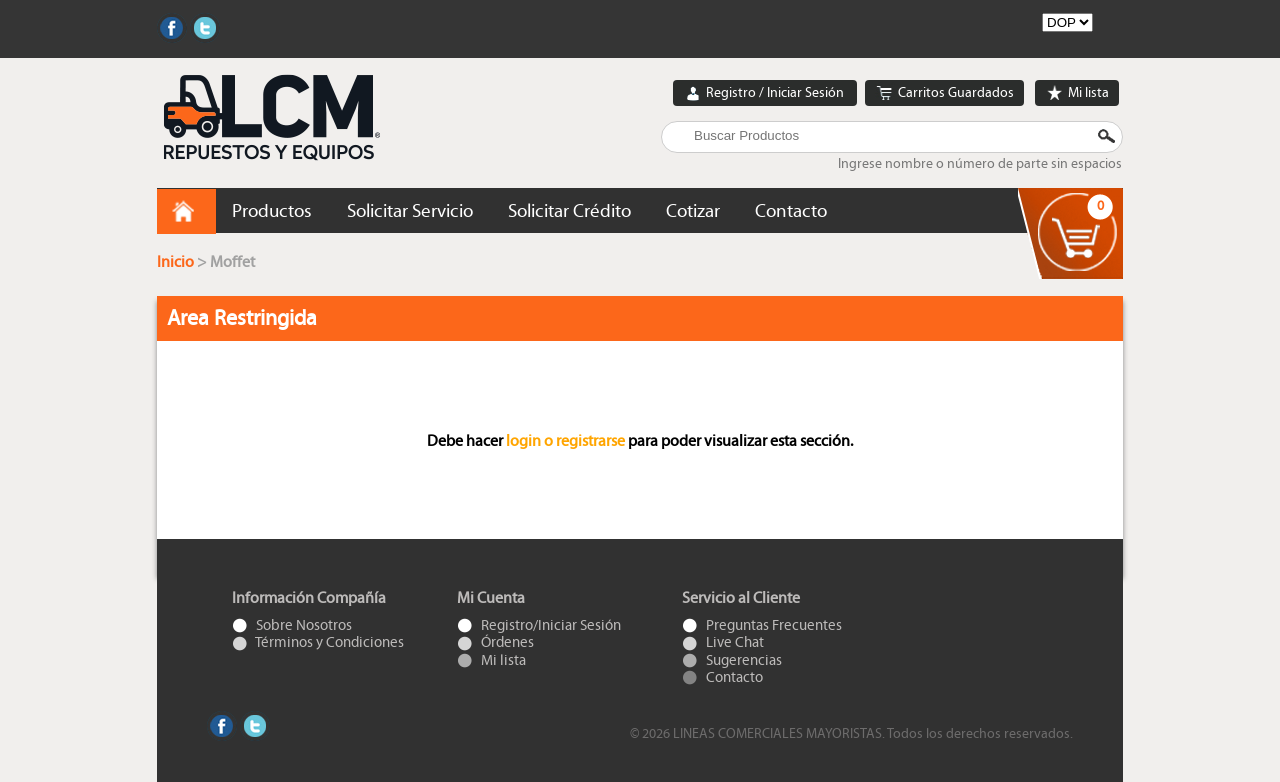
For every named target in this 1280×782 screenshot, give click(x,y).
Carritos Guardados (944, 94)
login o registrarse (565, 441)
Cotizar (693, 211)
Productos (272, 211)
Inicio (177, 262)
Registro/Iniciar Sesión (539, 625)
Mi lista (1077, 94)
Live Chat (723, 642)
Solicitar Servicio (410, 211)
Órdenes (495, 642)
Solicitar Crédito (569, 211)
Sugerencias (732, 660)
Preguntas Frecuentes (762, 625)
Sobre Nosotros (292, 625)
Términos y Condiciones (318, 642)
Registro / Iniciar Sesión (765, 94)
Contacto (791, 211)
